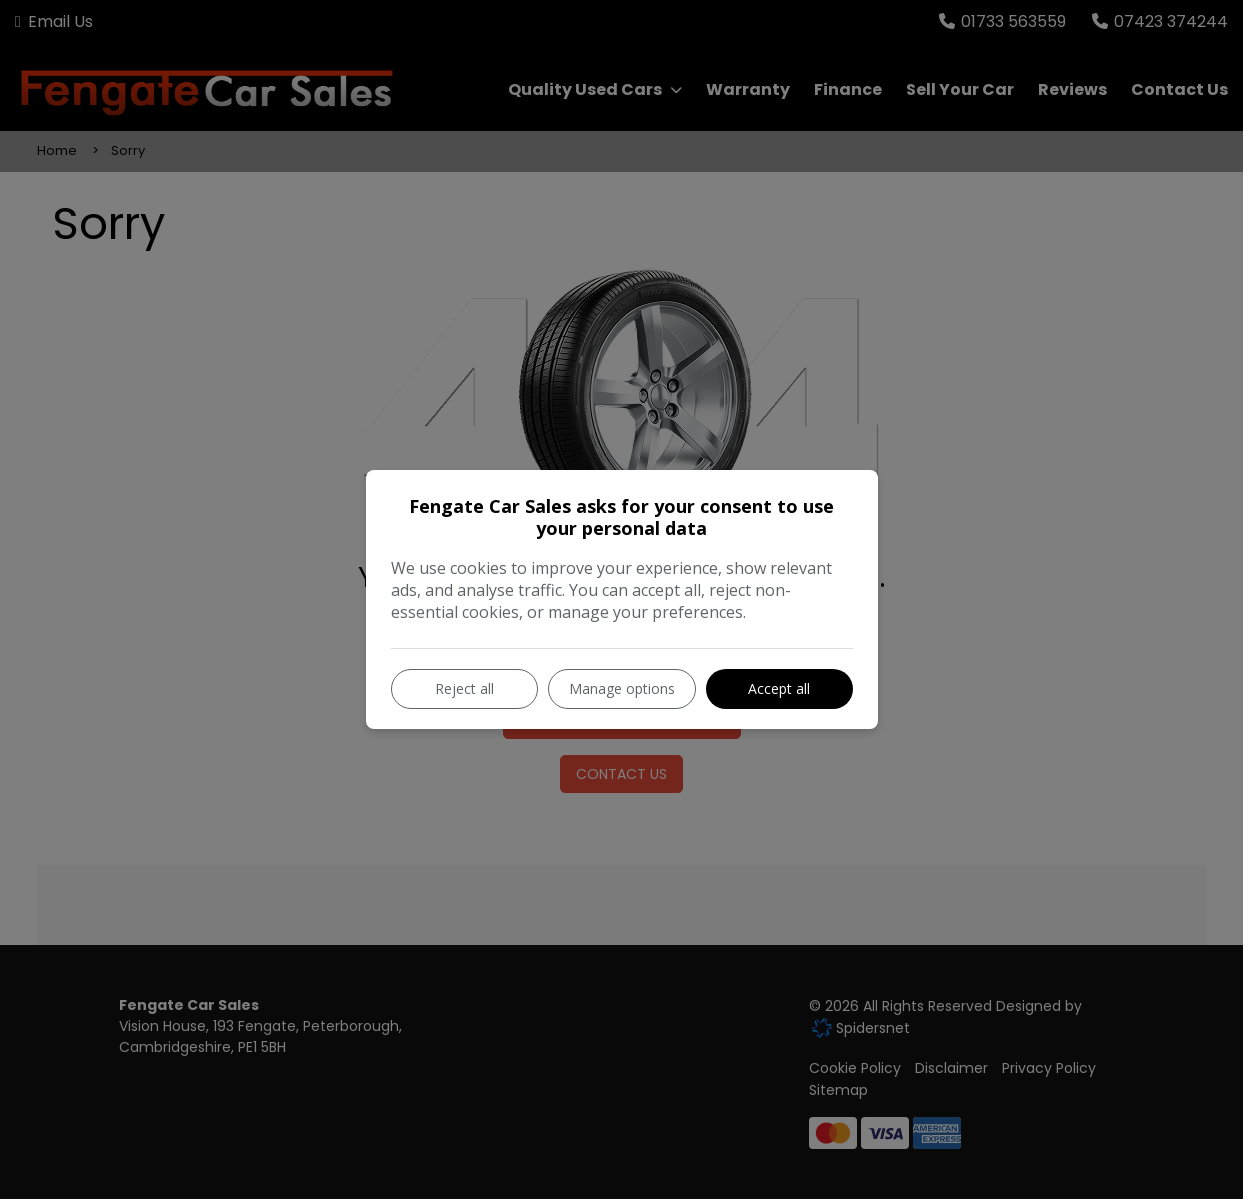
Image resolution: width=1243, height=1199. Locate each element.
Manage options (622, 688)
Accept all (779, 688)
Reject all (464, 688)
